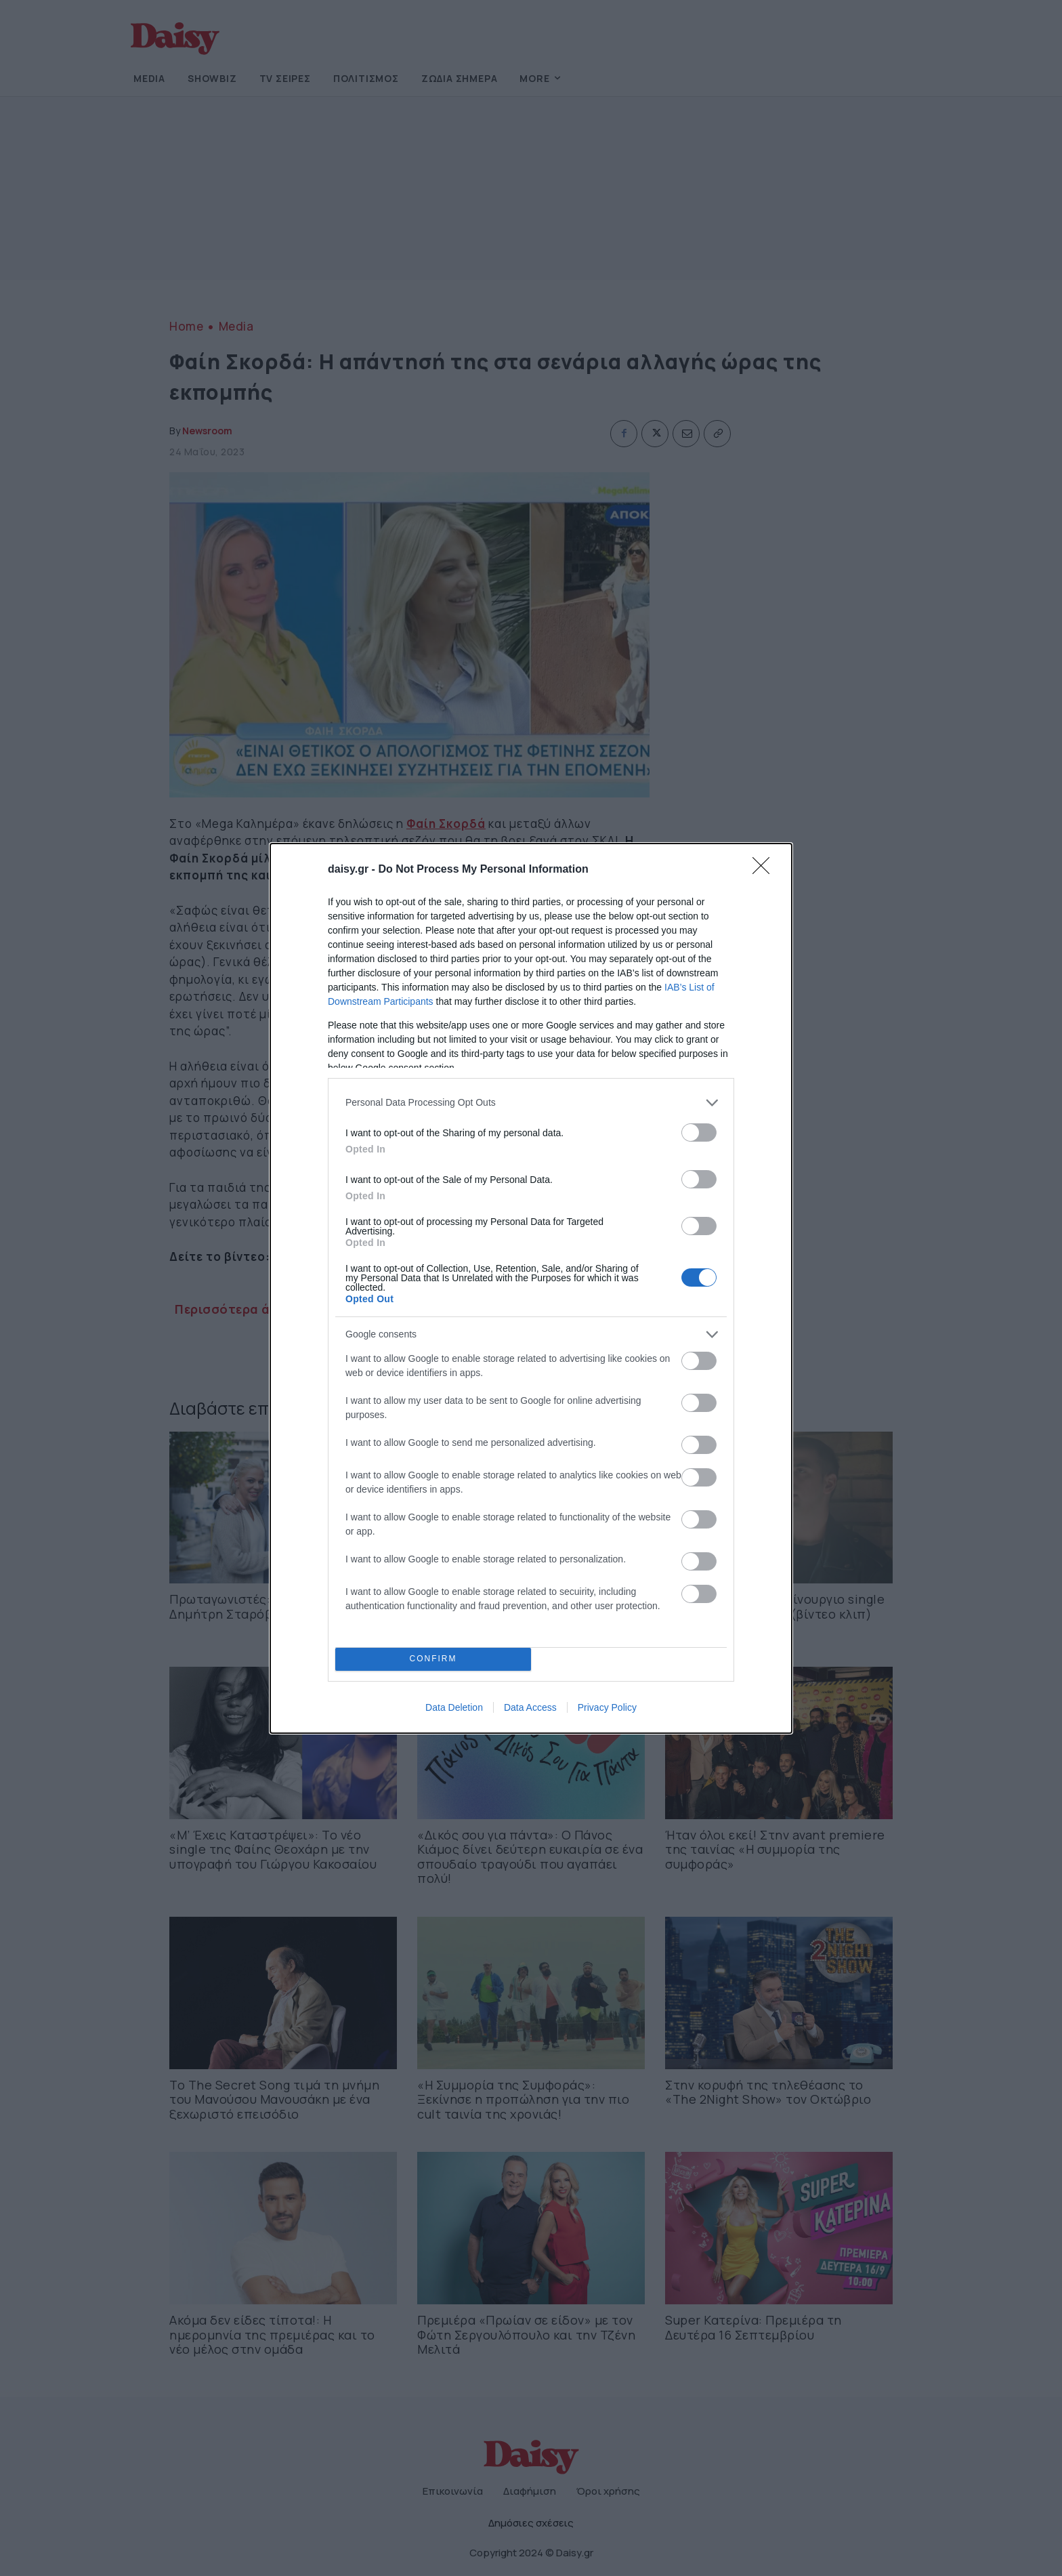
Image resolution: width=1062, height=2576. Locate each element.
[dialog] (531, 1288)
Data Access (530, 1707)
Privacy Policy (607, 1707)
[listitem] (531, 1103)
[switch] (699, 1132)
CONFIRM (433, 1659)
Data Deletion (454, 1707)
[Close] (765, 870)
